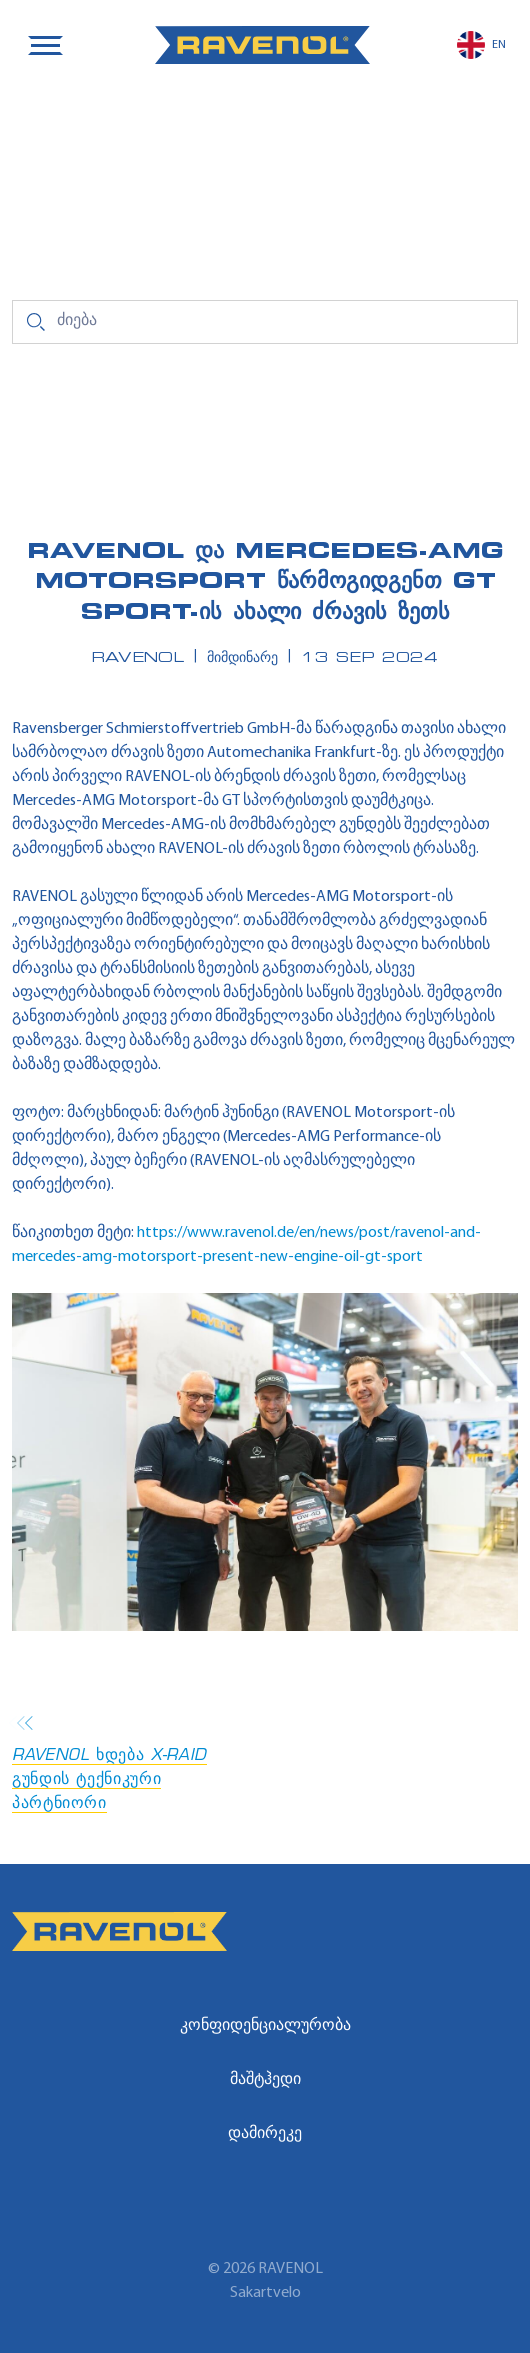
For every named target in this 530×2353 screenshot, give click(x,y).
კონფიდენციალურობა (265, 2026)
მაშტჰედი (265, 2080)
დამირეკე (265, 2134)
